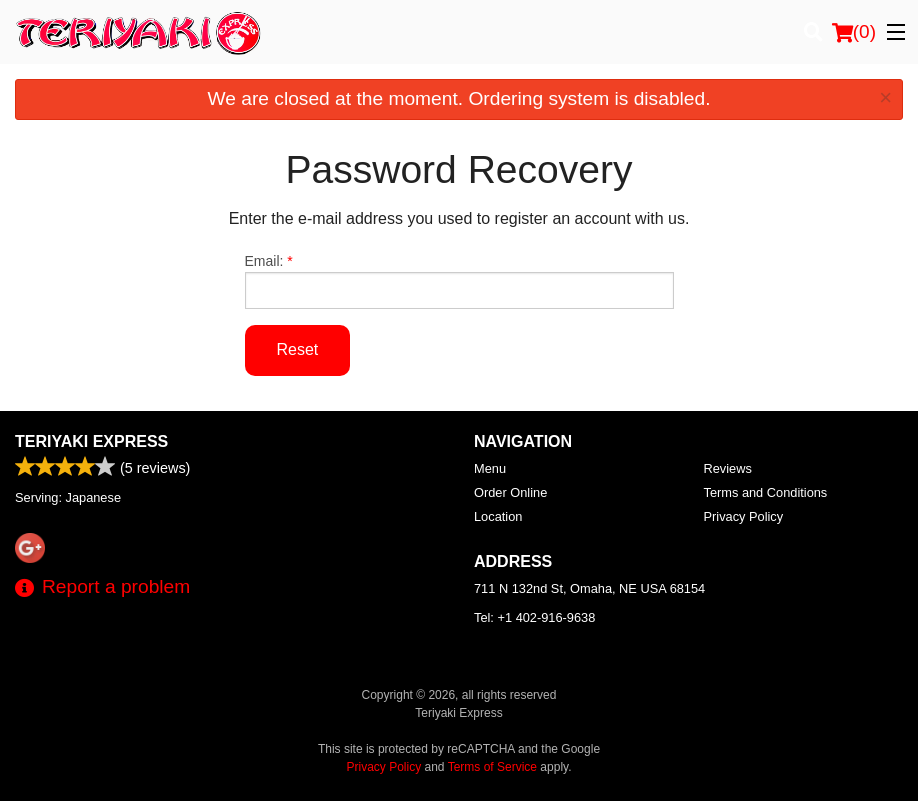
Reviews (728, 468)
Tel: (534, 617)
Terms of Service (492, 767)
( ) (854, 32)
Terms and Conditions (766, 492)
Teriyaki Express (91, 441)
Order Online (510, 492)
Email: (459, 281)
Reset (298, 349)
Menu (490, 468)
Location (498, 516)
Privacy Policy (744, 516)
